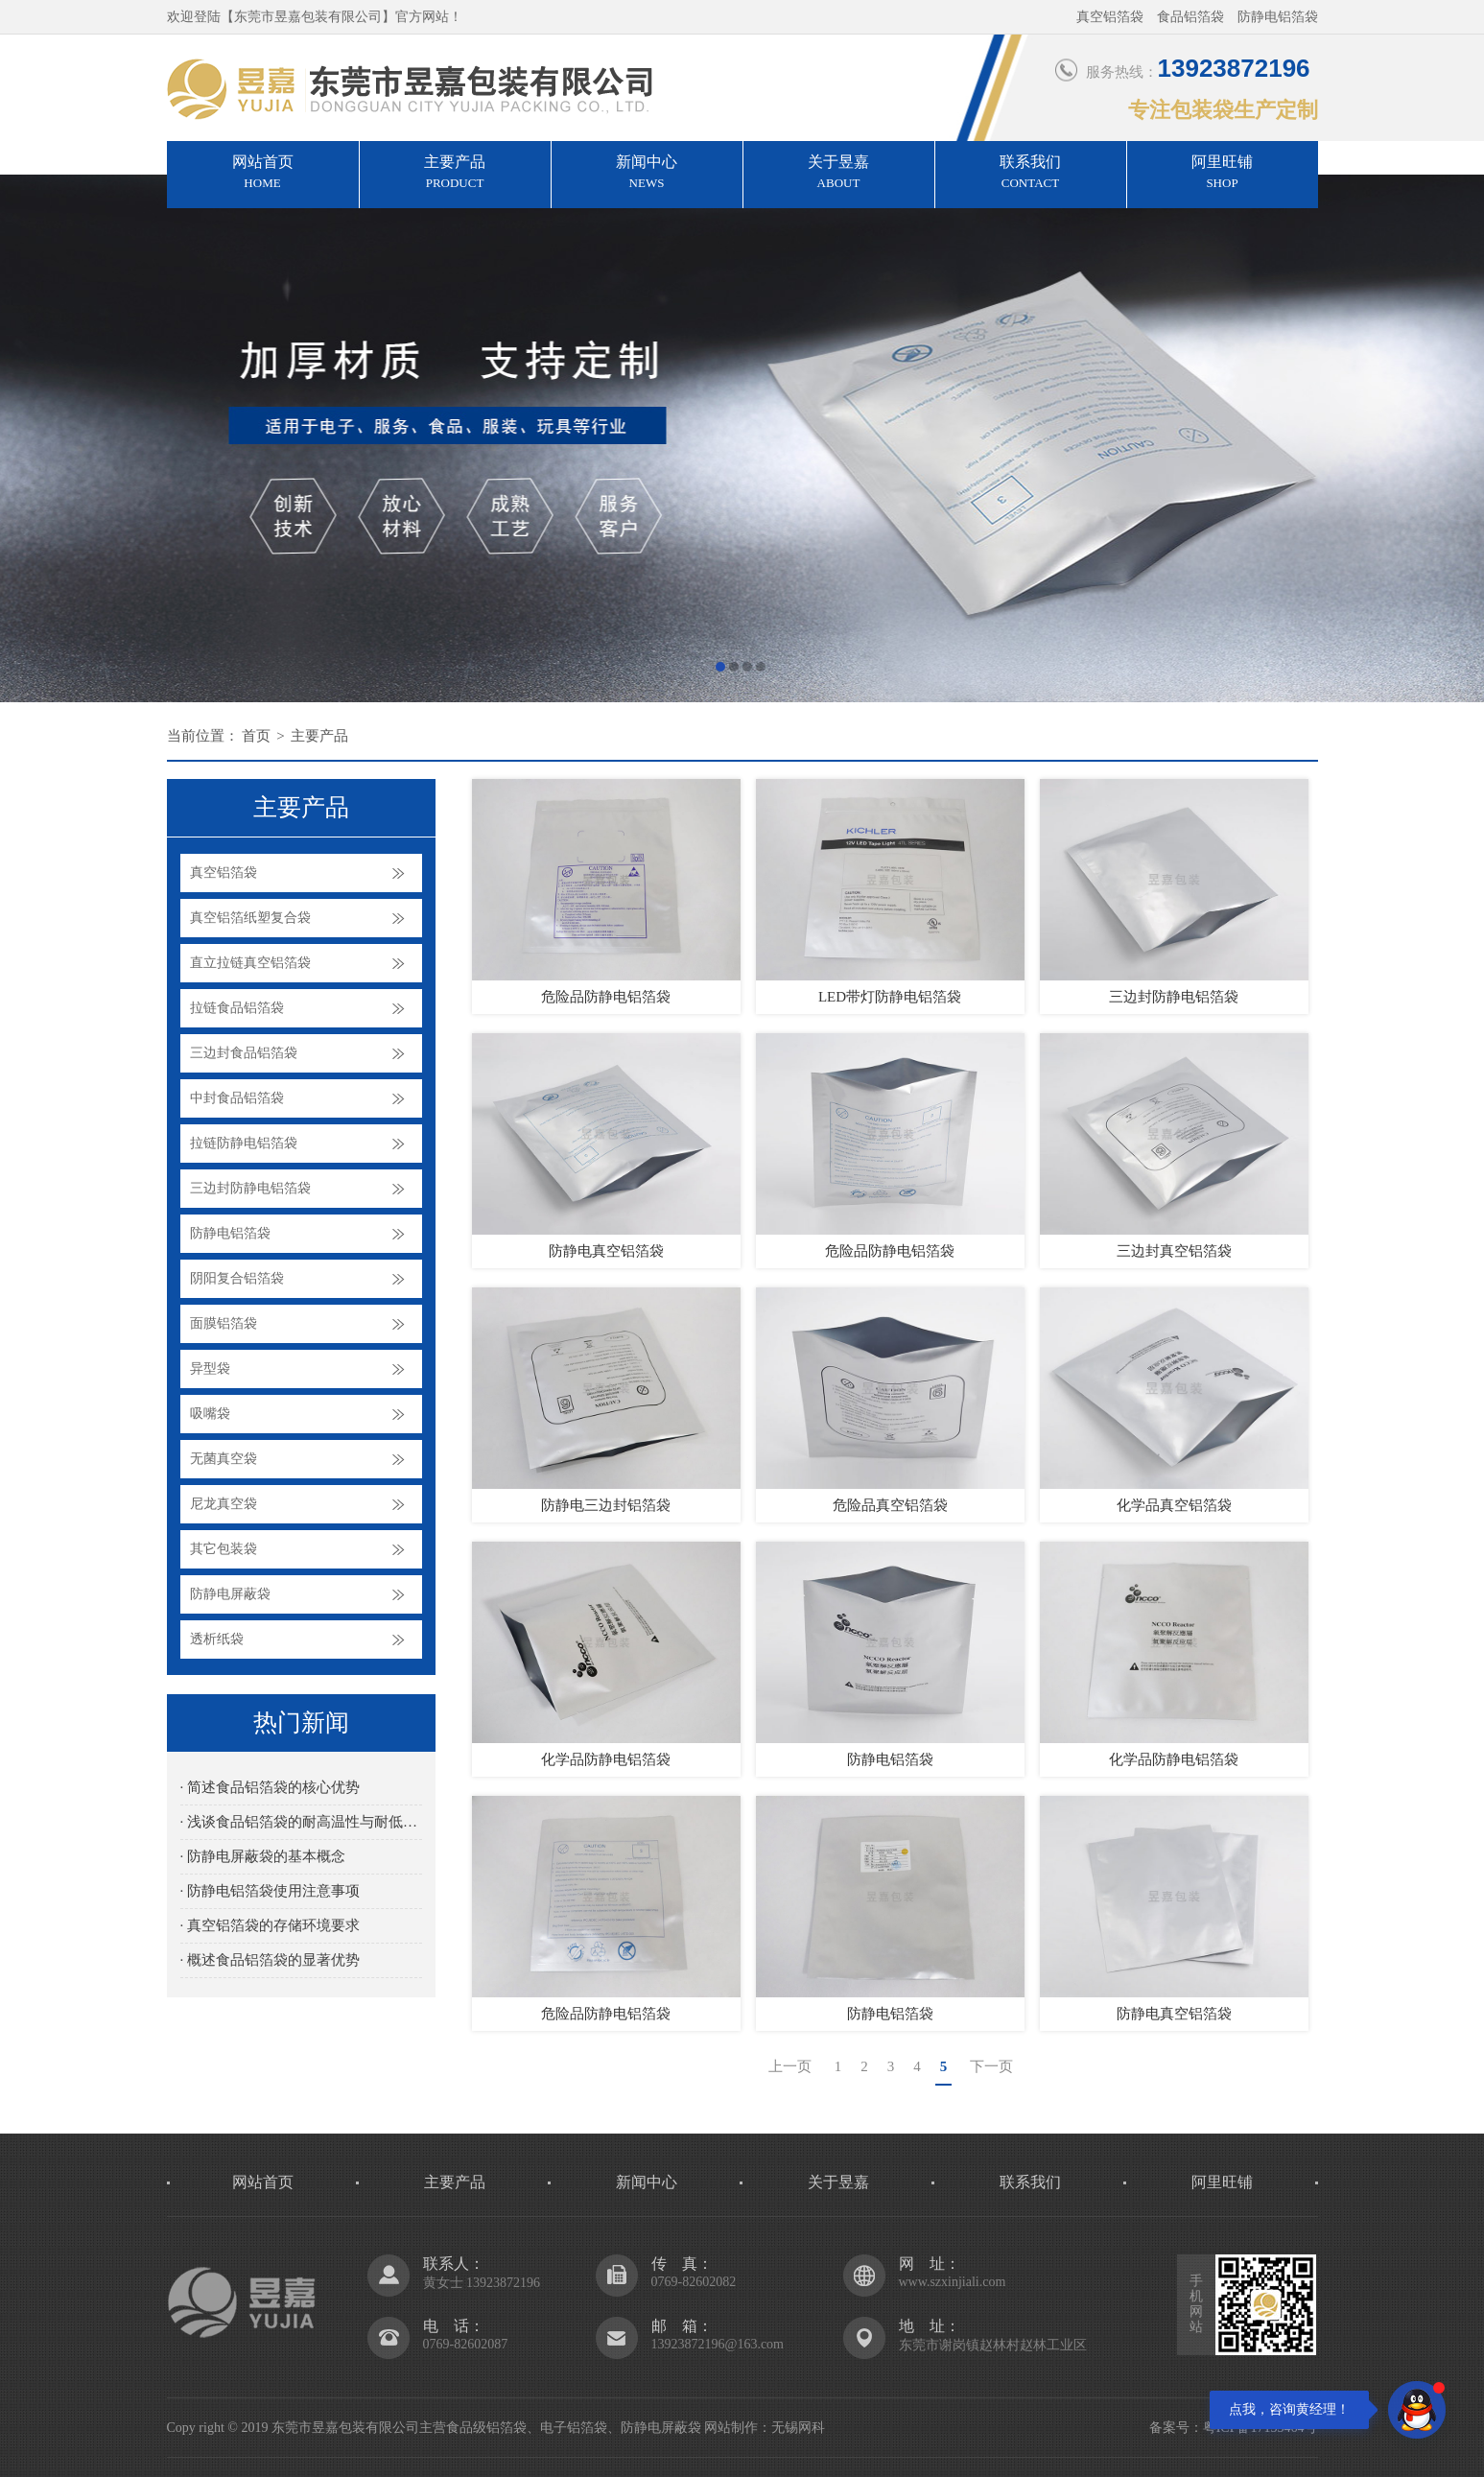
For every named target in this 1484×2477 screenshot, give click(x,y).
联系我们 (1030, 173)
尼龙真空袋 (223, 1504)
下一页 (991, 2066)
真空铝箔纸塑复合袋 (250, 917)
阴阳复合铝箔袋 (237, 1278)
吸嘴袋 (210, 1413)
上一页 (790, 2066)
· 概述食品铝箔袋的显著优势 (270, 1960)
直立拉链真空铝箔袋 (250, 962)
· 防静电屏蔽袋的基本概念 (263, 1856)
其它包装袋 (223, 1549)
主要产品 (455, 173)
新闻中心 (647, 173)
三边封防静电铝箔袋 (250, 1188)
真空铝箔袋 (223, 872)
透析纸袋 (217, 1639)
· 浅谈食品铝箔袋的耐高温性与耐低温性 (301, 1821)
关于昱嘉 (838, 173)
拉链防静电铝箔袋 (243, 1143)
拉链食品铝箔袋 (237, 1008)
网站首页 (263, 173)
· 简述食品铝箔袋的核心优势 (270, 1787)
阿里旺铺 (1222, 173)
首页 (256, 735)
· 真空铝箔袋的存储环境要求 (270, 1925)
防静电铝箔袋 (230, 1233)
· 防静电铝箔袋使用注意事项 (270, 1891)
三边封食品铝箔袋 (243, 1053)
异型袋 (210, 1368)
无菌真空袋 (223, 1458)
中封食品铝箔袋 (237, 1098)
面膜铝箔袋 (223, 1323)
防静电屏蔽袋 (230, 1594)
